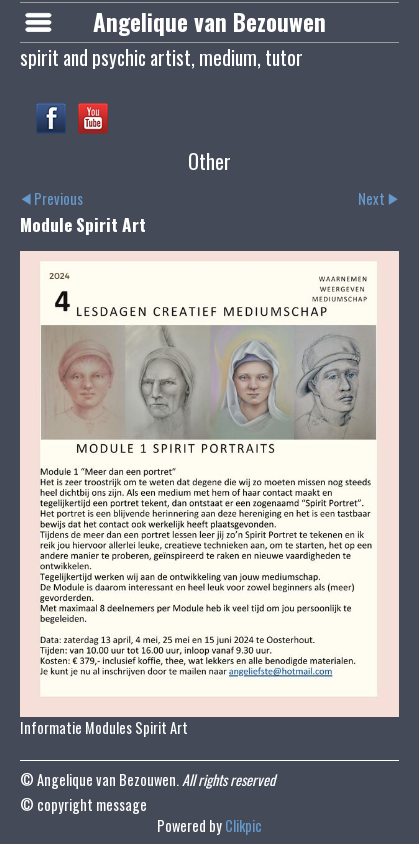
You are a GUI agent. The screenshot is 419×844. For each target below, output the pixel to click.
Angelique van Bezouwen (209, 22)
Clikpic (243, 825)
